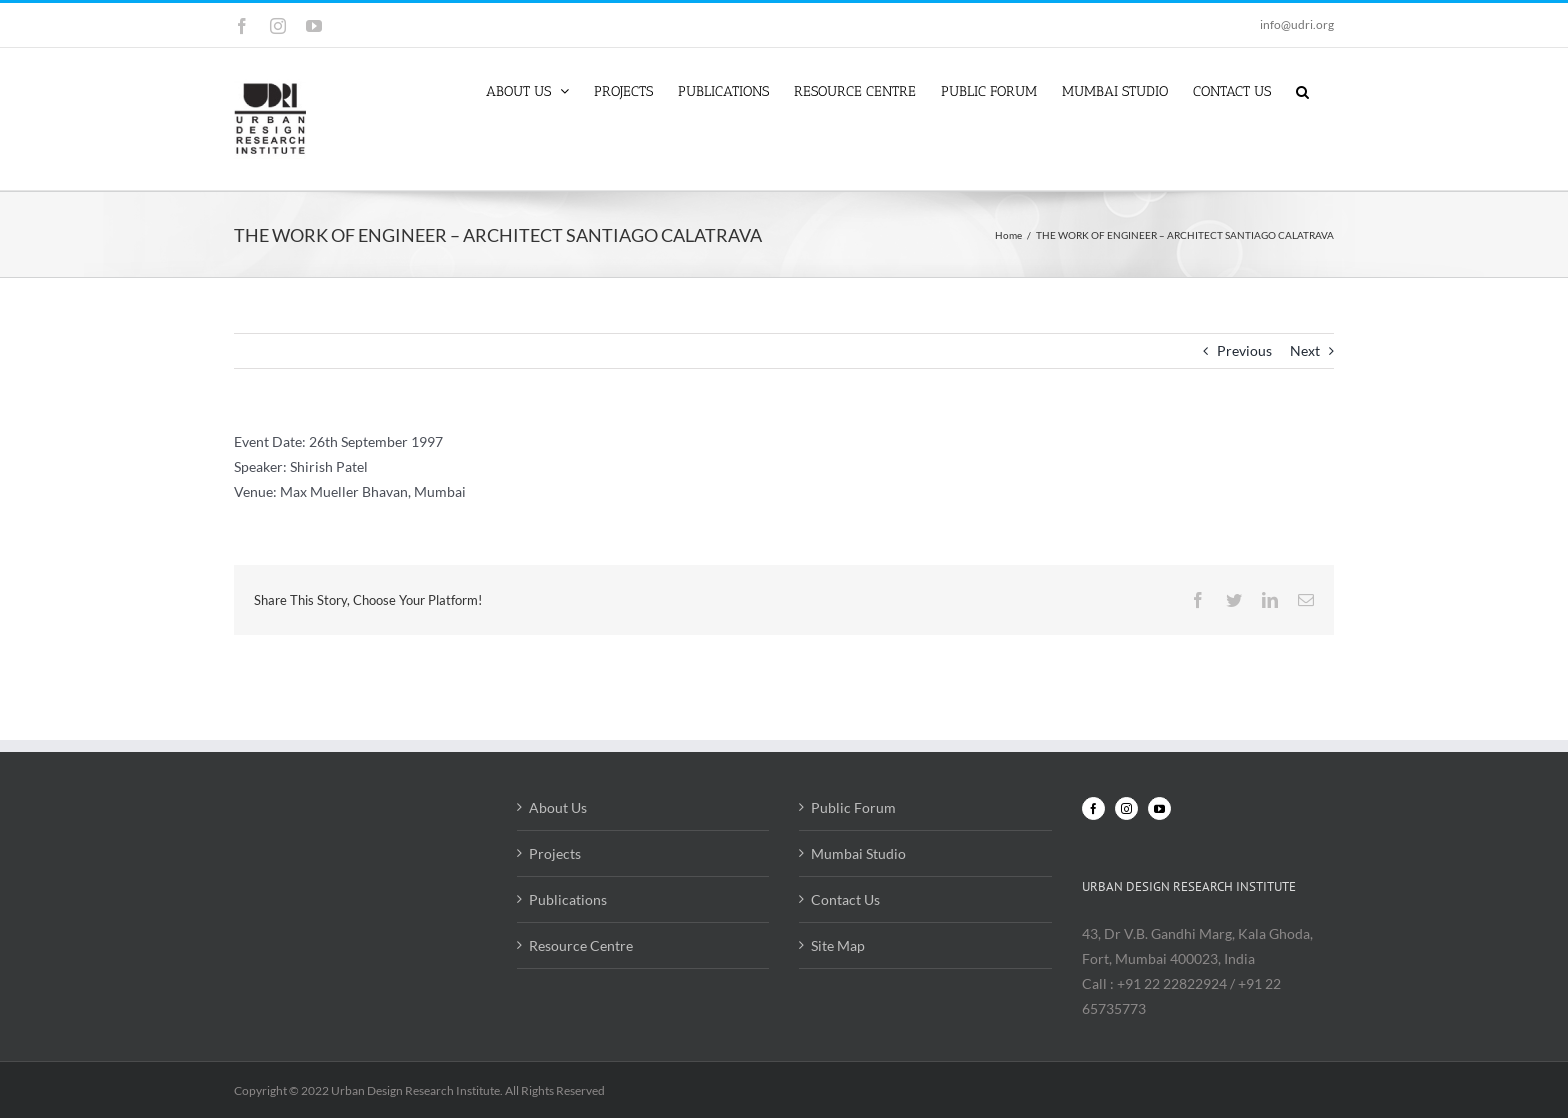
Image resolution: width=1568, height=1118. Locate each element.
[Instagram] (1126, 808)
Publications (568, 899)
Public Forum (853, 807)
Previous (1244, 350)
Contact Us (845, 899)
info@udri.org (1297, 24)
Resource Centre (581, 945)
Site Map (838, 945)
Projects (555, 853)
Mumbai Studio (858, 853)
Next (1305, 350)
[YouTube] (1159, 808)
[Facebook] (1093, 808)
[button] (1302, 90)
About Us (558, 807)
